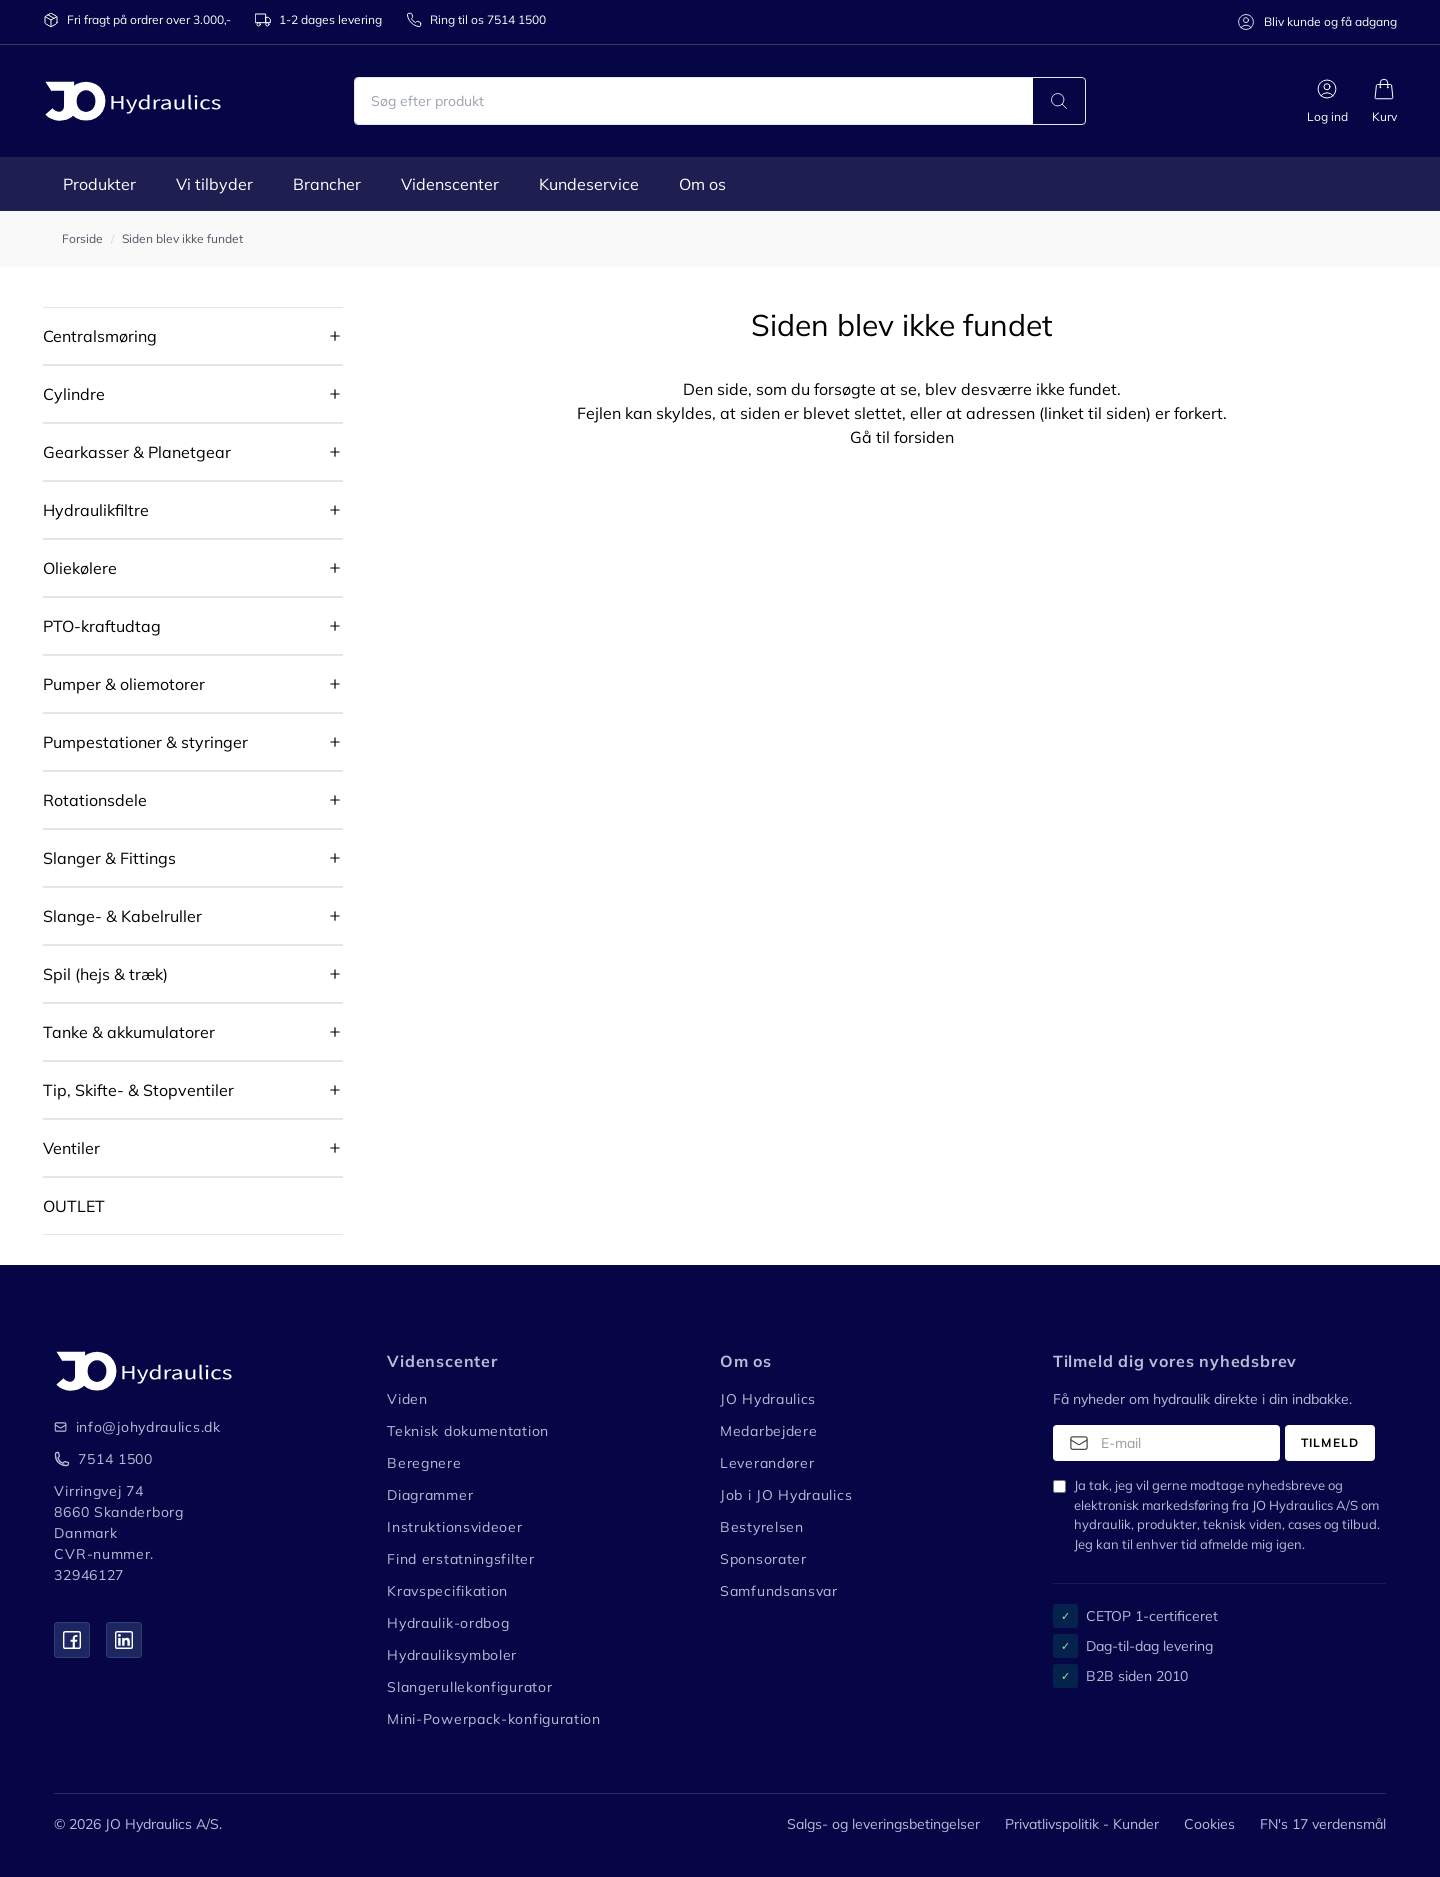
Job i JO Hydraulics (786, 1495)
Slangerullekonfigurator (469, 1687)
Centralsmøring (100, 336)
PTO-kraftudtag (102, 626)
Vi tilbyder (214, 184)
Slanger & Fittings (109, 858)
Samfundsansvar (779, 1591)
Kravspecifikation (447, 1591)
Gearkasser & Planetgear (137, 452)
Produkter (99, 184)
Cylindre (74, 394)
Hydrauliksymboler (452, 1655)
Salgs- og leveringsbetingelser (883, 1824)
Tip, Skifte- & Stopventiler (138, 1090)
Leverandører (767, 1463)
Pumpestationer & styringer (145, 742)
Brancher (327, 184)
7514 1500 (115, 1459)
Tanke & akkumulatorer (129, 1032)
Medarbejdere (768, 1431)
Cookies (1209, 1824)
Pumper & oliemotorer (124, 684)
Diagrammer (430, 1495)
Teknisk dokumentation (468, 1431)
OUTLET (74, 1206)
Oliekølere (80, 568)
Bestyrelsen (762, 1527)
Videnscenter (450, 184)
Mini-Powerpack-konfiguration (494, 1719)
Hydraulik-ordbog (448, 1623)
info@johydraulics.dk (135, 1427)
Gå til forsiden (902, 437)
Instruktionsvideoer (454, 1527)
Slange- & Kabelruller (122, 916)
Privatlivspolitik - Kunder (1082, 1824)
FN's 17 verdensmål (1323, 1824)
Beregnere (424, 1463)
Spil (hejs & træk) (105, 974)
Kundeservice (589, 184)
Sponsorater (763, 1559)
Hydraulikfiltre (96, 510)
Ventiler (71, 1148)
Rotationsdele (95, 800)
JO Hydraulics (768, 1399)
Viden (407, 1399)
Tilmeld (1330, 1442)
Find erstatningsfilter (460, 1559)
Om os (702, 184)
